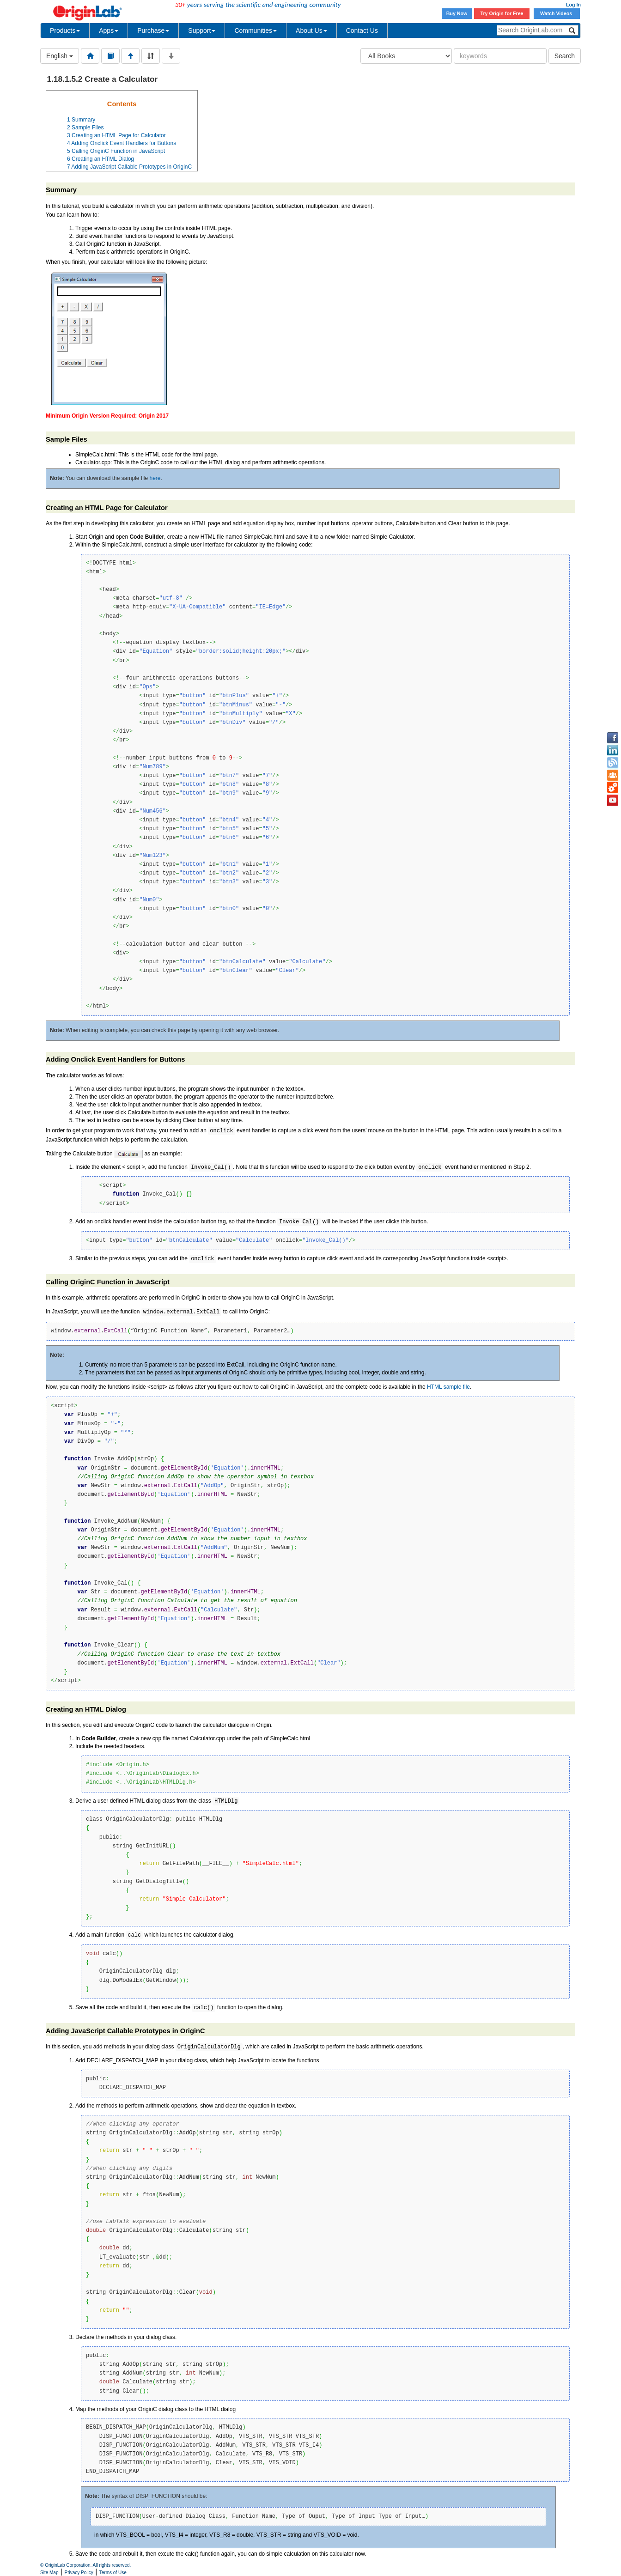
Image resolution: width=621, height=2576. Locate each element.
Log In (573, 4)
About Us (311, 30)
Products (65, 30)
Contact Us (362, 30)
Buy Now (457, 13)
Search (564, 56)
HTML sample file (448, 1387)
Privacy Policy (79, 2572)
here (154, 478)
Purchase (153, 30)
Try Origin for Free (502, 13)
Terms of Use (113, 2572)
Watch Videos (556, 13)
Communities (255, 30)
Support (201, 30)
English (59, 56)
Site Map (49, 2572)
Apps (108, 30)
